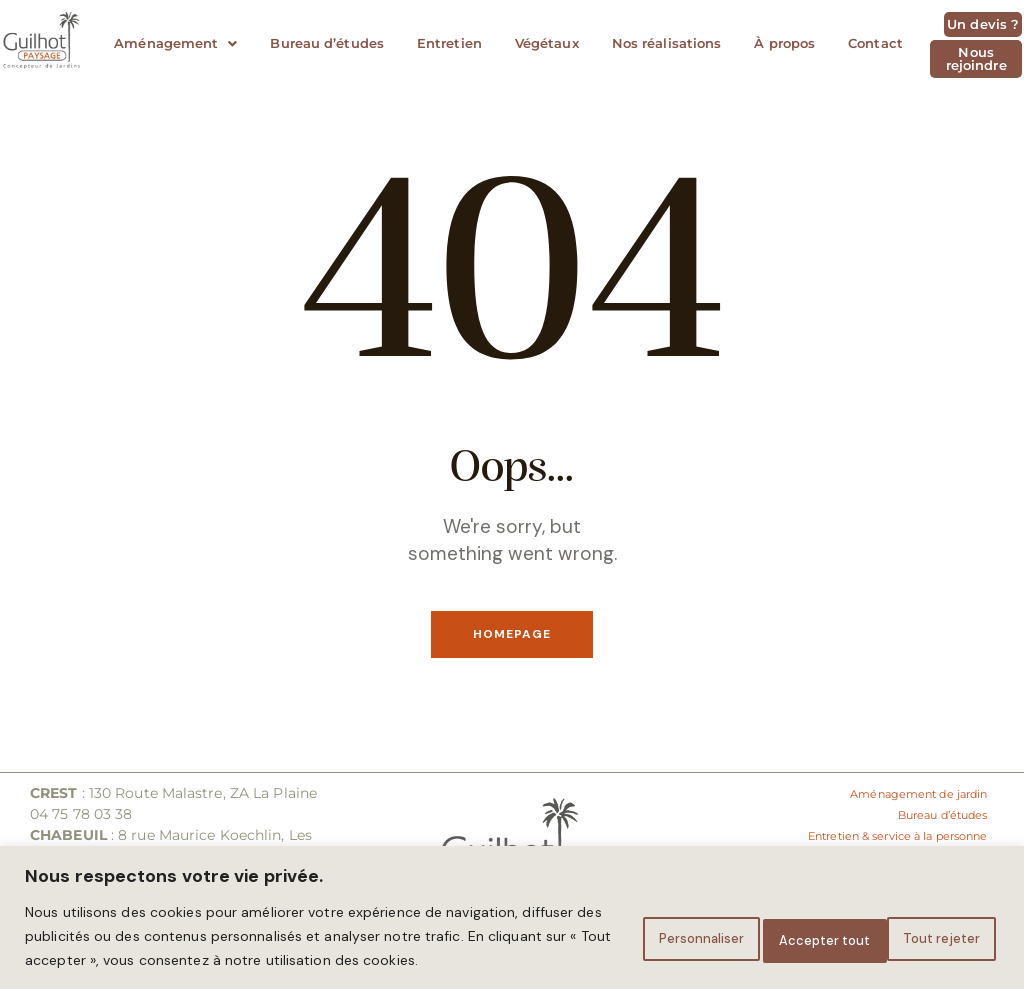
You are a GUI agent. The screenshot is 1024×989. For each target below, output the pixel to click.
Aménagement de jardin (900, 795)
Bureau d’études (327, 43)
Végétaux (547, 43)
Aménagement (175, 43)
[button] (175, 43)
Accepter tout (921, 924)
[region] (512, 905)
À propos (784, 43)
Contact (875, 43)
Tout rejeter (766, 924)
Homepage (512, 636)
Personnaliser (616, 924)
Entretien (449, 43)
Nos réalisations (667, 43)
